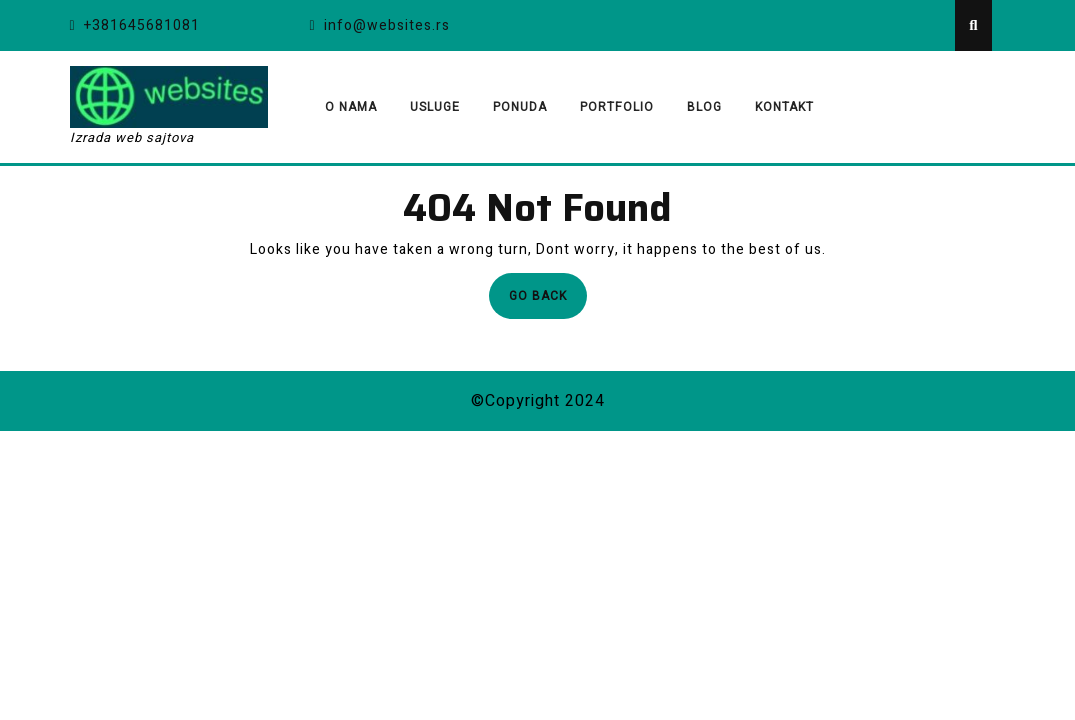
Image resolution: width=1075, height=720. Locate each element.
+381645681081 (135, 25)
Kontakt (784, 107)
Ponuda (520, 107)
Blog (704, 107)
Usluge (435, 107)
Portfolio (617, 107)
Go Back (548, 301)
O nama (351, 107)
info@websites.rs (380, 25)
